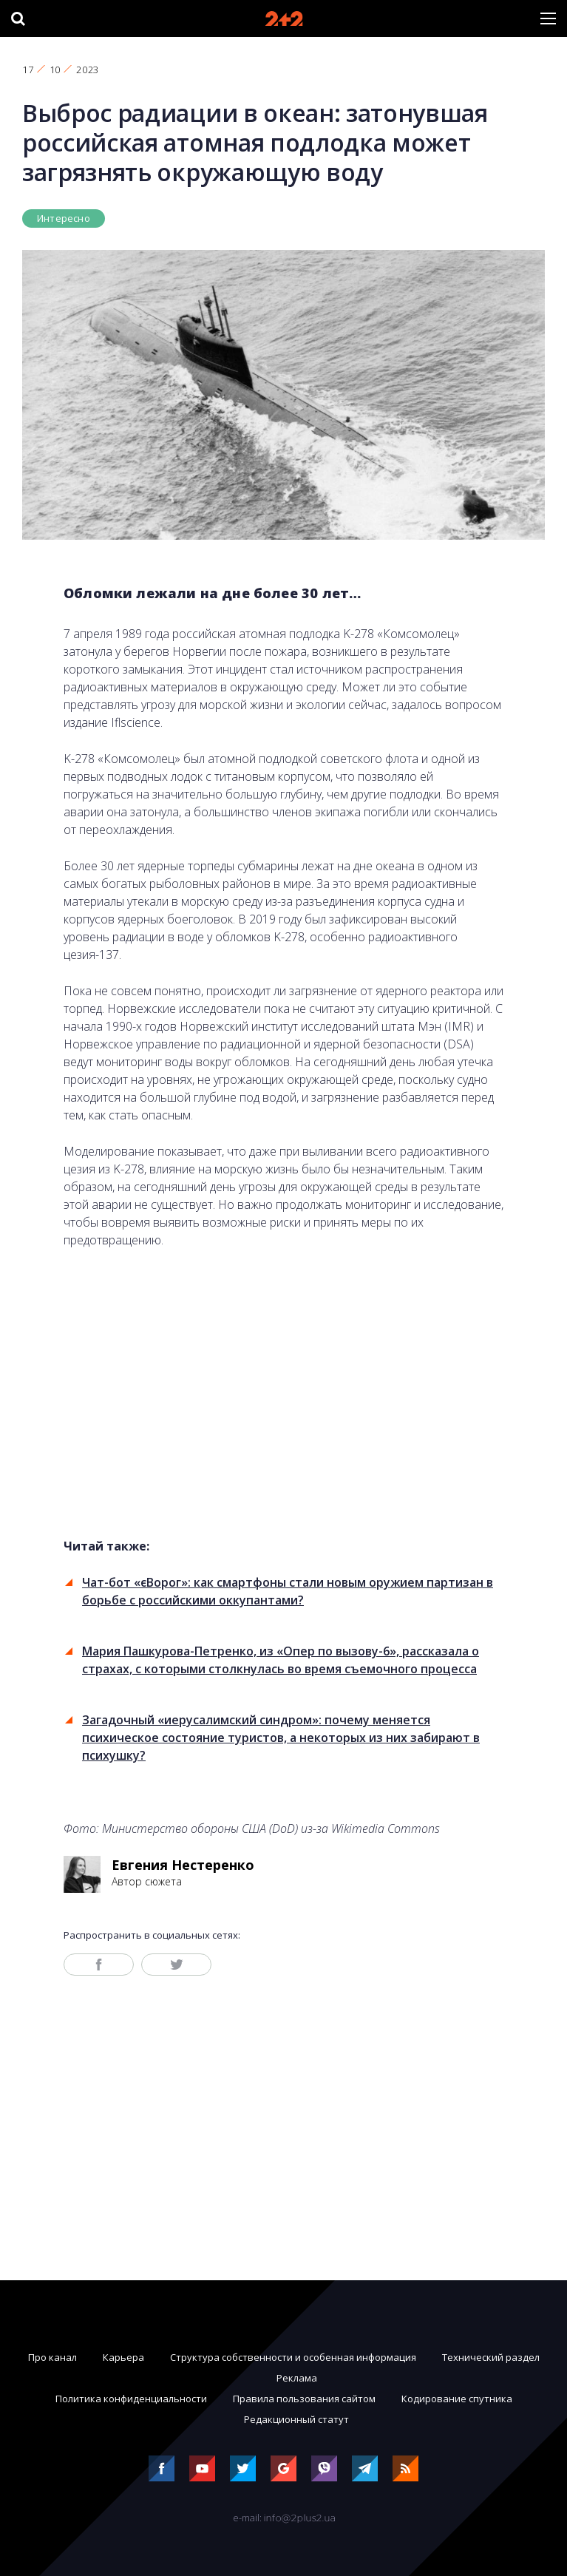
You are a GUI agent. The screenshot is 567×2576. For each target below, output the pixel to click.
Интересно (63, 218)
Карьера (123, 2357)
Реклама (296, 2378)
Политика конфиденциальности (131, 2398)
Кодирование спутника (456, 2398)
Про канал (52, 2357)
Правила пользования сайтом (304, 2398)
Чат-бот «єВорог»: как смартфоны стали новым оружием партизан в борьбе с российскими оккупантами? (287, 1591)
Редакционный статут (296, 2419)
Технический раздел (491, 2357)
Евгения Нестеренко (183, 1865)
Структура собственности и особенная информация (293, 2357)
